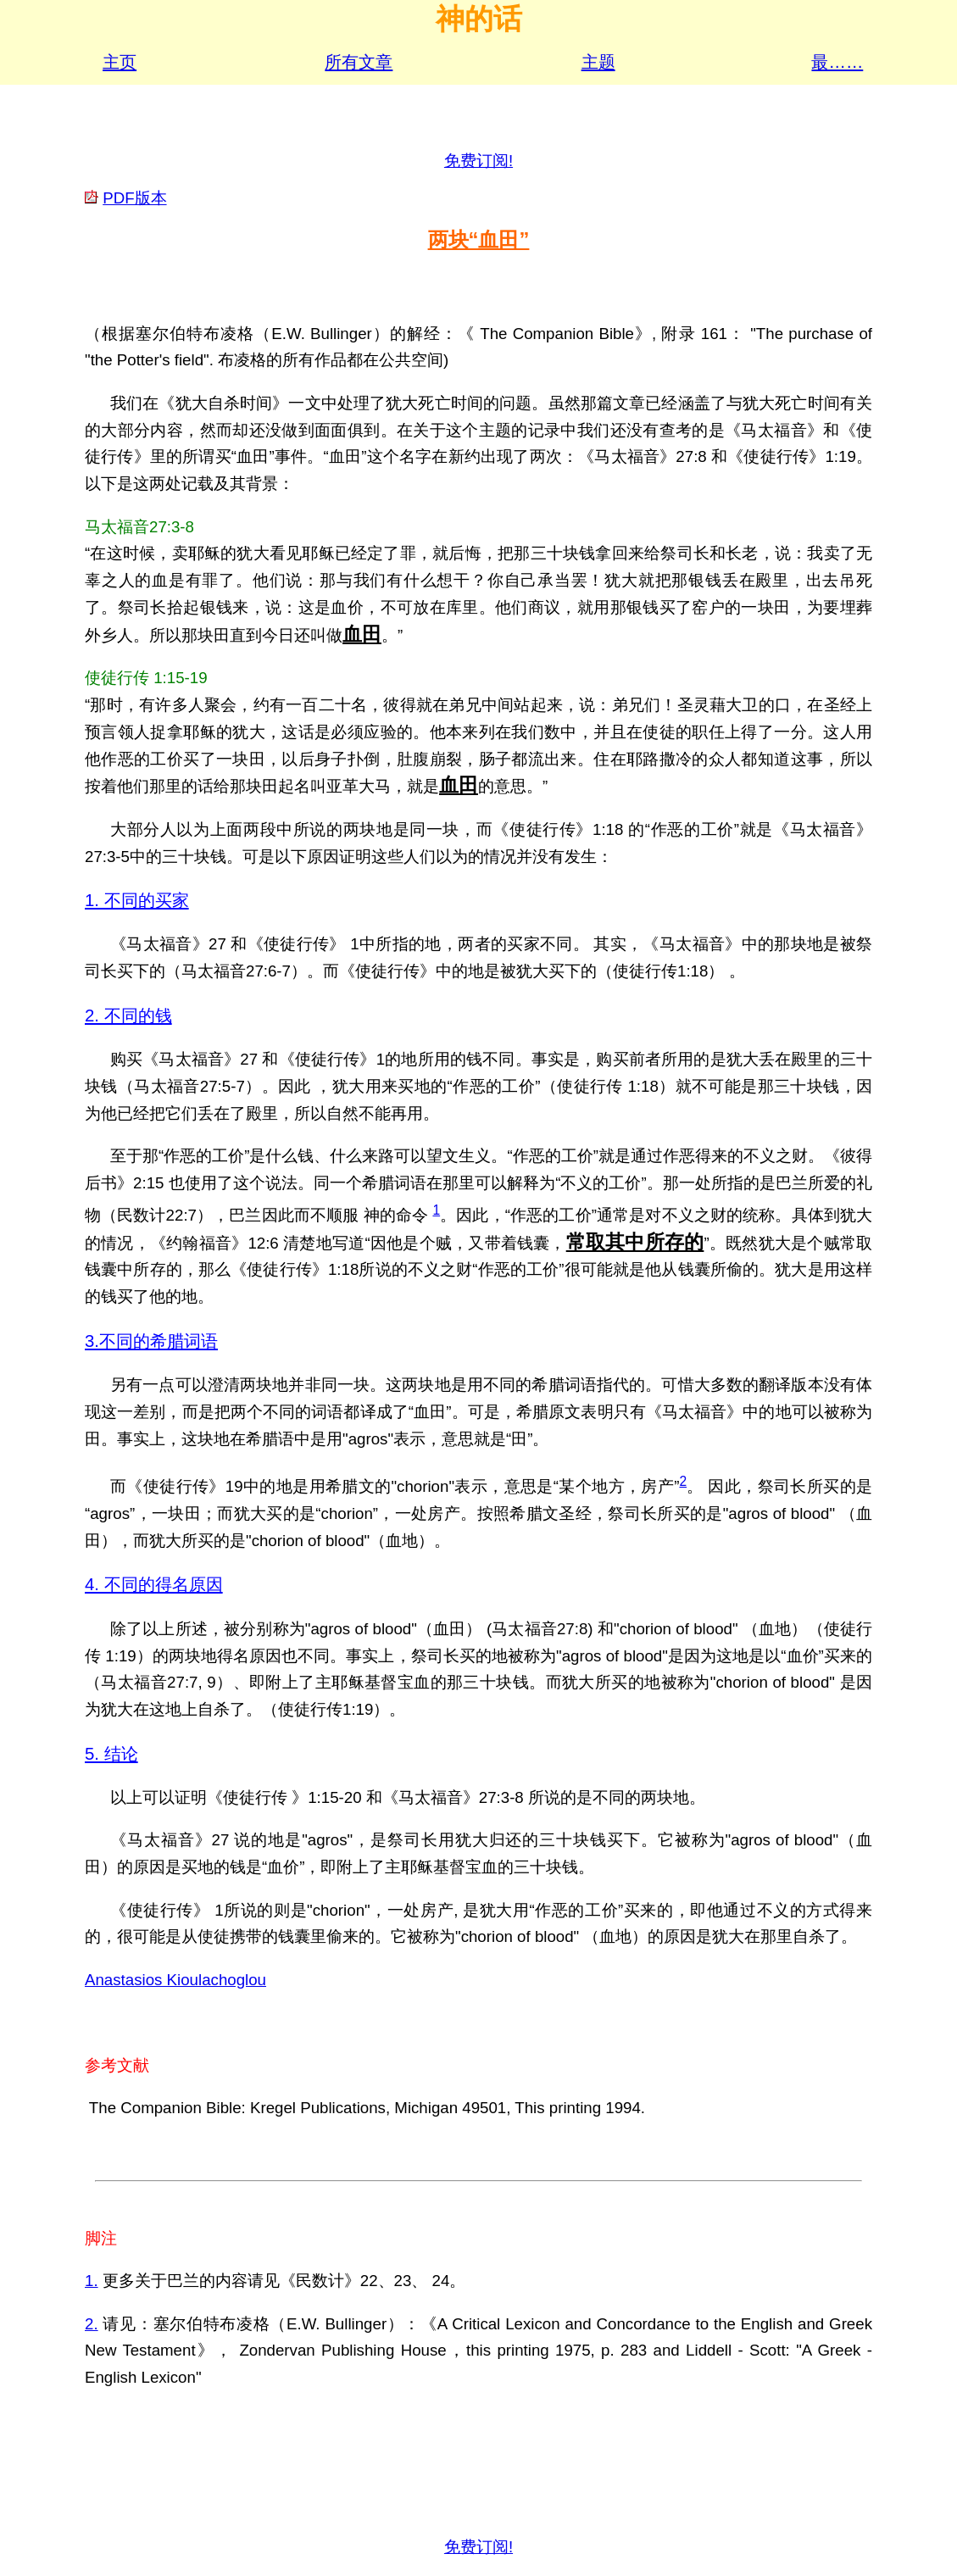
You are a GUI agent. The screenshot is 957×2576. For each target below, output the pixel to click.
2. (91, 2324)
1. (91, 2280)
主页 (119, 62)
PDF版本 (134, 198)
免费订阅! (478, 161)
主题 (598, 62)
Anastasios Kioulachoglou (175, 1980)
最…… (837, 62)
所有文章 (358, 62)
